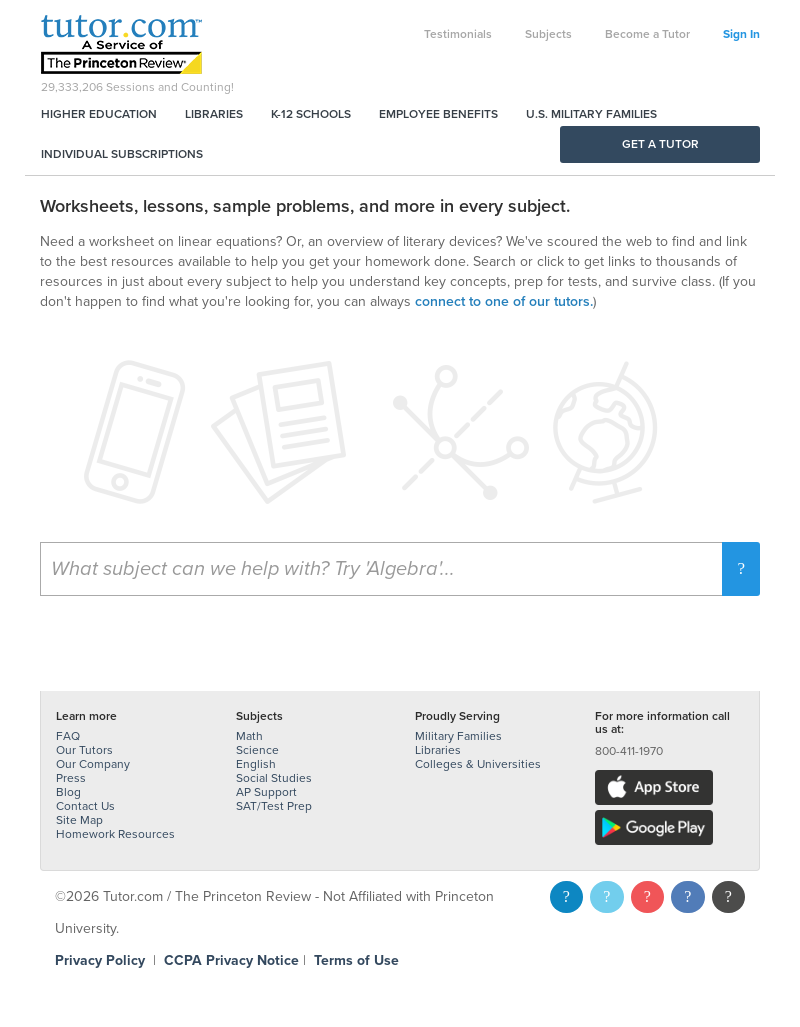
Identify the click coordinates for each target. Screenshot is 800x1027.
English (256, 764)
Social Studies (274, 778)
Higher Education (99, 114)
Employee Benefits (438, 114)
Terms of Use (356, 960)
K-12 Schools (311, 114)
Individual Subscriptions (122, 154)
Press (71, 778)
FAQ (68, 736)
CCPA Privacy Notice (231, 960)
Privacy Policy (100, 960)
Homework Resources (115, 834)
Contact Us (85, 806)
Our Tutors (84, 750)
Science (257, 750)
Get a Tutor (660, 144)
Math (249, 736)
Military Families (458, 736)
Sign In (741, 34)
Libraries (214, 114)
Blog (68, 792)
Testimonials (458, 34)
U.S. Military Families (591, 114)
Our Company (93, 764)
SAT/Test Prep (274, 806)
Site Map (79, 820)
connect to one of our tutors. (504, 301)
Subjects (548, 34)
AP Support (266, 792)
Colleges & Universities (478, 764)
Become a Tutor (647, 34)
